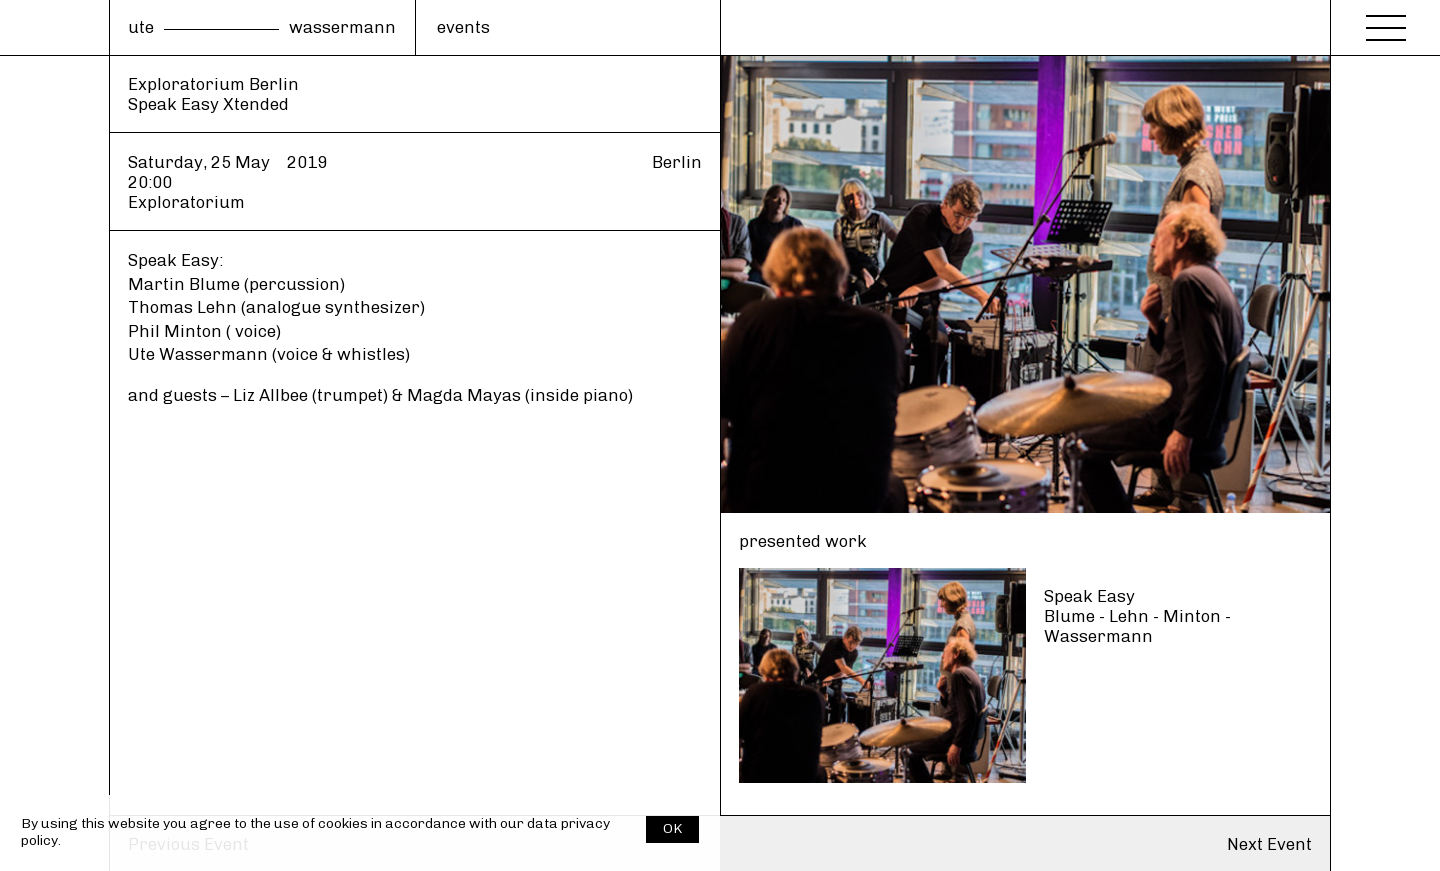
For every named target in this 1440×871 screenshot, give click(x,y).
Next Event (1269, 844)
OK (672, 828)
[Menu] (1386, 22)
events (463, 27)
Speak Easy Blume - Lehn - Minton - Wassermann (1137, 616)
